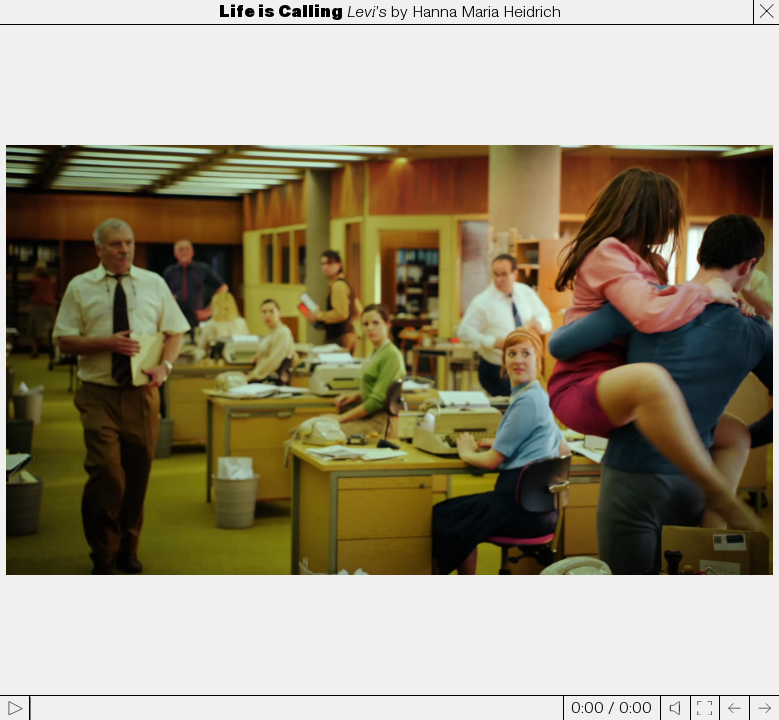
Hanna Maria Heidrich (486, 12)
